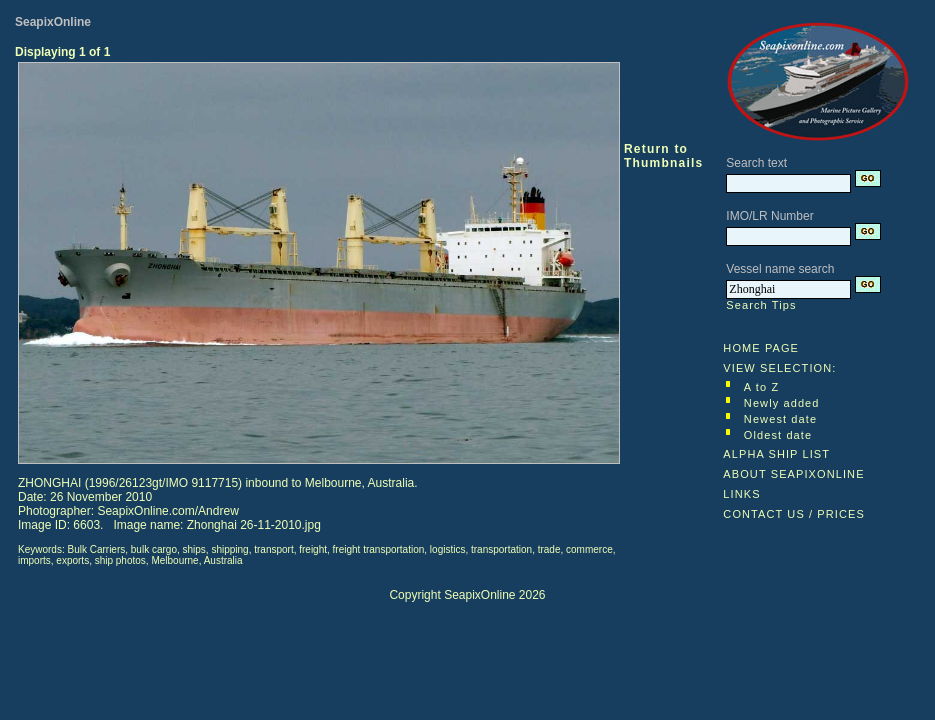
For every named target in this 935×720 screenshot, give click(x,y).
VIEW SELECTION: (779, 368)
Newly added (782, 403)
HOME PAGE (761, 348)
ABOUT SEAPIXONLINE (793, 474)
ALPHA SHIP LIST (776, 454)
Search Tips (761, 305)
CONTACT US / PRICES (794, 514)
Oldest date (778, 435)
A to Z (761, 387)
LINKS (741, 494)
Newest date (780, 419)
